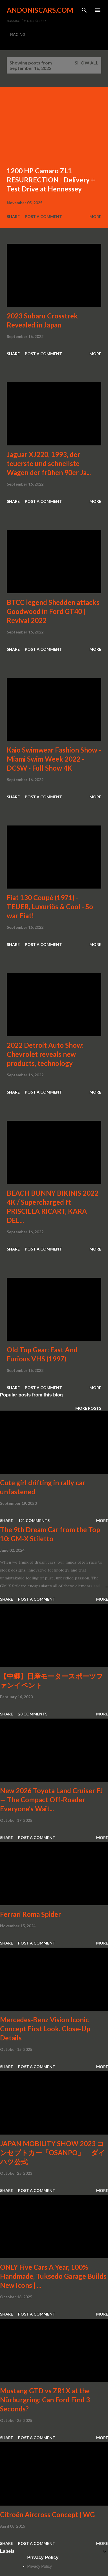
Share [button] (13, 216)
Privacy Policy (39, 2566)
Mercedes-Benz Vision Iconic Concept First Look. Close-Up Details (45, 2028)
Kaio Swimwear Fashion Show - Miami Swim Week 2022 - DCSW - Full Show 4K (54, 759)
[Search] (84, 10)
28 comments (32, 1713)
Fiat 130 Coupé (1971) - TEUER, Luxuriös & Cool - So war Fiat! (50, 906)
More (95, 216)
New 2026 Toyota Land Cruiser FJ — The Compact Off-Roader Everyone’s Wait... (51, 1799)
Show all (86, 62)
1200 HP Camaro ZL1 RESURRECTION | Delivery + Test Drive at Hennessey (51, 180)
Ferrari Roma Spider (30, 1914)
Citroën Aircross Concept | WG (47, 2514)
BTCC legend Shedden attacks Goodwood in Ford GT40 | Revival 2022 (53, 611)
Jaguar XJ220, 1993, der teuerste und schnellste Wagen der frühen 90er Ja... (49, 463)
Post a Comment (43, 216)
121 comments (34, 1520)
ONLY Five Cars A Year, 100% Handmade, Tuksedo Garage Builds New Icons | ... (53, 2276)
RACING (17, 34)
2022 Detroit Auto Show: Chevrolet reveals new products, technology (45, 1054)
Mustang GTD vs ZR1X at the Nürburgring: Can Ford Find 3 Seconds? (45, 2400)
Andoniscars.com (40, 10)
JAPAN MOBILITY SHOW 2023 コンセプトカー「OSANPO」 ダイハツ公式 (52, 2152)
